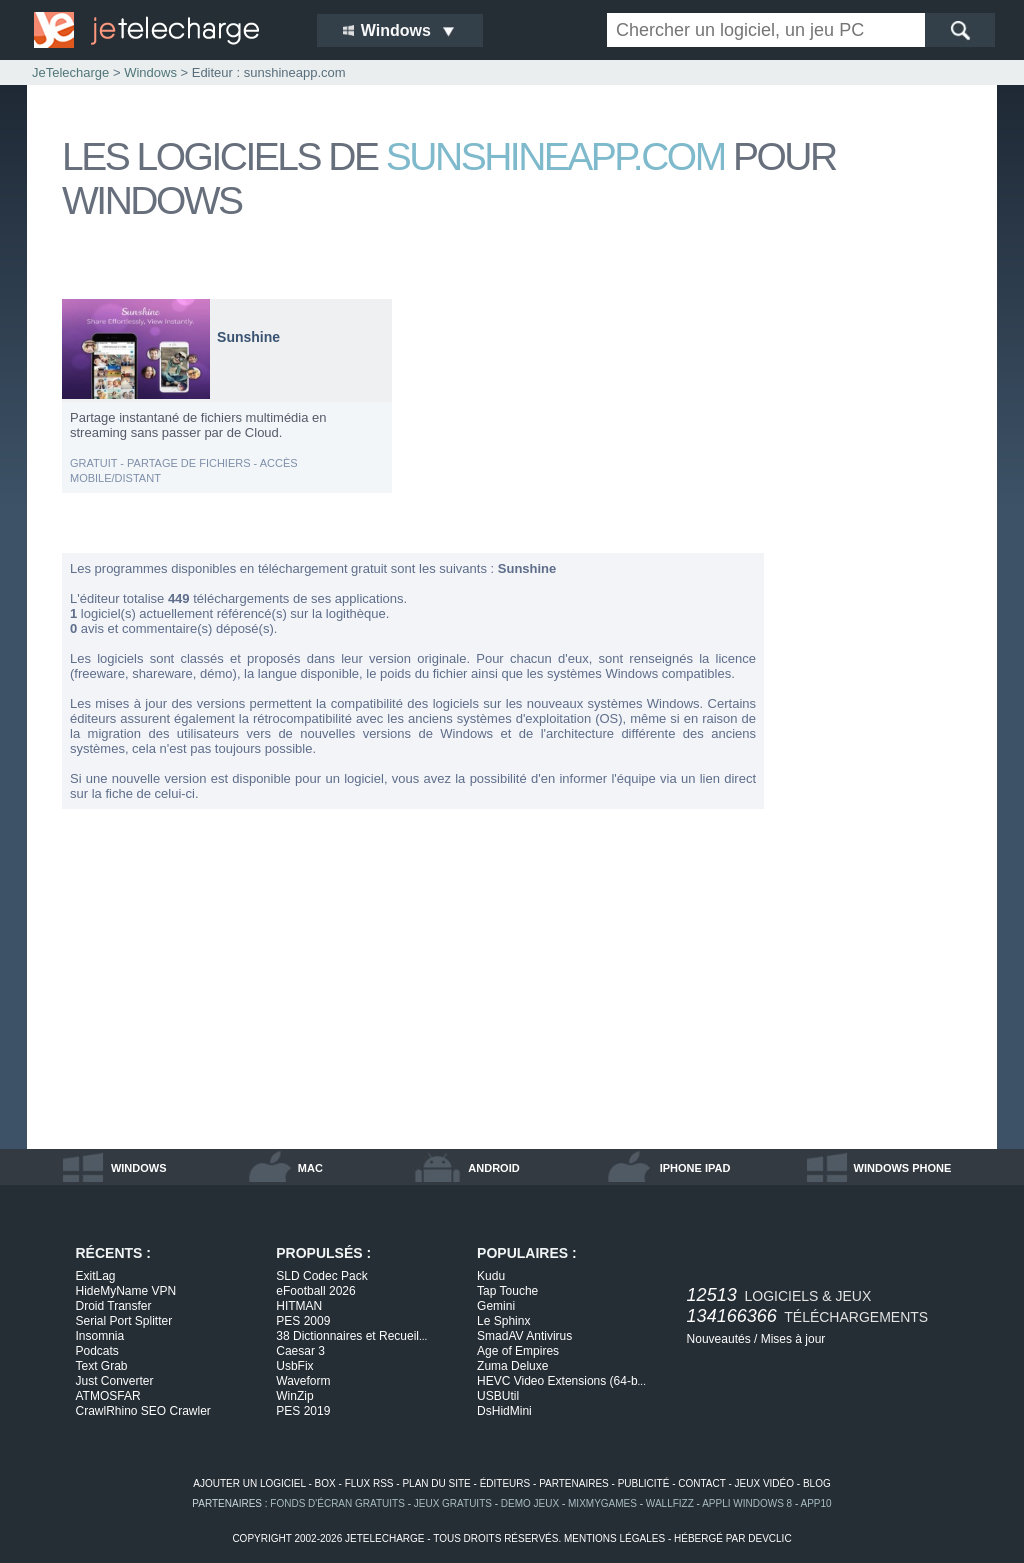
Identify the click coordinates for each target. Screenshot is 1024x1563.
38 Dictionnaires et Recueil (351, 1336)
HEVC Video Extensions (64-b (561, 1381)
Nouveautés (719, 1339)
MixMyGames (602, 1503)
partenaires (574, 1483)
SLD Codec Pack (321, 1276)
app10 (816, 1503)
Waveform (303, 1381)
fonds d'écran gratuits (337, 1503)
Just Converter (115, 1381)
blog (817, 1483)
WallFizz (670, 1503)
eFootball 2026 (315, 1291)
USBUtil (498, 1396)
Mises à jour (793, 1339)
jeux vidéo (764, 1483)
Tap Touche (507, 1291)
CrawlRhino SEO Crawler (143, 1411)
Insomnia (100, 1336)
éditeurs (505, 1483)
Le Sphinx (503, 1321)
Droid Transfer (114, 1306)
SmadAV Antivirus (524, 1336)
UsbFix (294, 1366)
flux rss (369, 1483)
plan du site (436, 1483)
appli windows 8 (747, 1503)
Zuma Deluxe (512, 1366)
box (325, 1483)
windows (139, 1168)
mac (310, 1168)
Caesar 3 (300, 1351)
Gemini (496, 1306)
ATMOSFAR (108, 1396)
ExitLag (96, 1276)
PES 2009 (303, 1321)
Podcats (97, 1351)
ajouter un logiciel (249, 1483)
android (493, 1168)
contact (701, 1483)
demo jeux (530, 1503)
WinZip (294, 1396)
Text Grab (102, 1366)
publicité (644, 1483)
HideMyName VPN (126, 1291)
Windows (150, 72)
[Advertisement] (882, 598)
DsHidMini (504, 1411)
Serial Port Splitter (124, 1321)
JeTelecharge (70, 72)
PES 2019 (303, 1411)
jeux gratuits (453, 1503)
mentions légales (614, 1538)
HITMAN (299, 1306)
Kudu (491, 1276)
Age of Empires (518, 1351)
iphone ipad (695, 1168)
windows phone (903, 1168)
